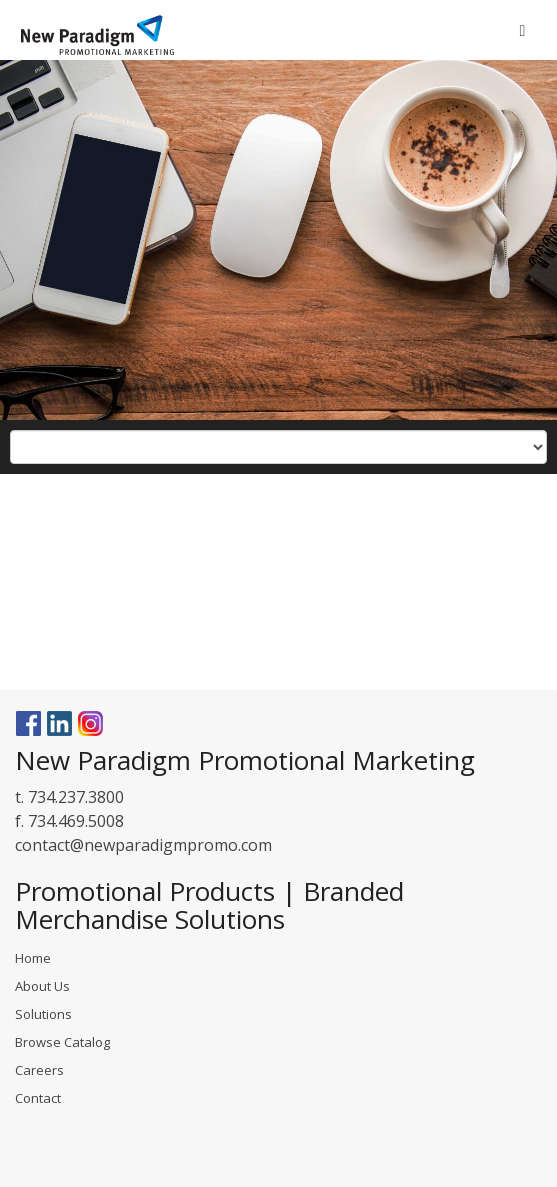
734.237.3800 (76, 797)
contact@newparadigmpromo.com (143, 845)
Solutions (43, 1014)
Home (33, 958)
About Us (42, 986)
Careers (39, 1070)
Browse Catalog (62, 1042)
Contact (38, 1098)
